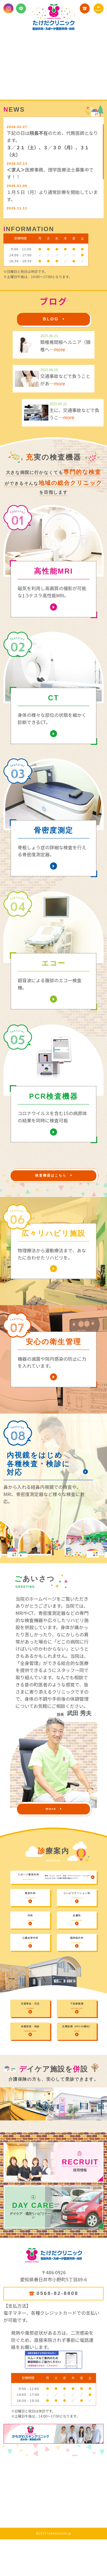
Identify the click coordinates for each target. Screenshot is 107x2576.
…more (57, 353)
